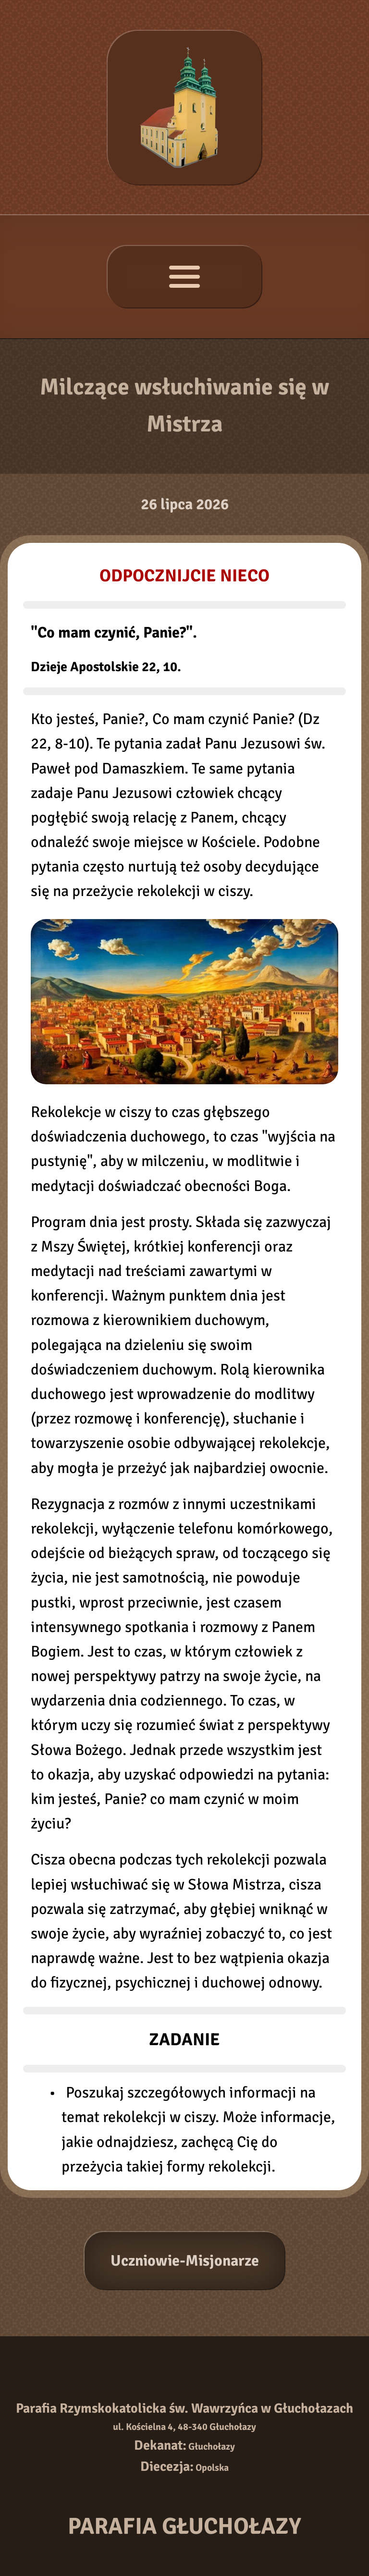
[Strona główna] (184, 107)
